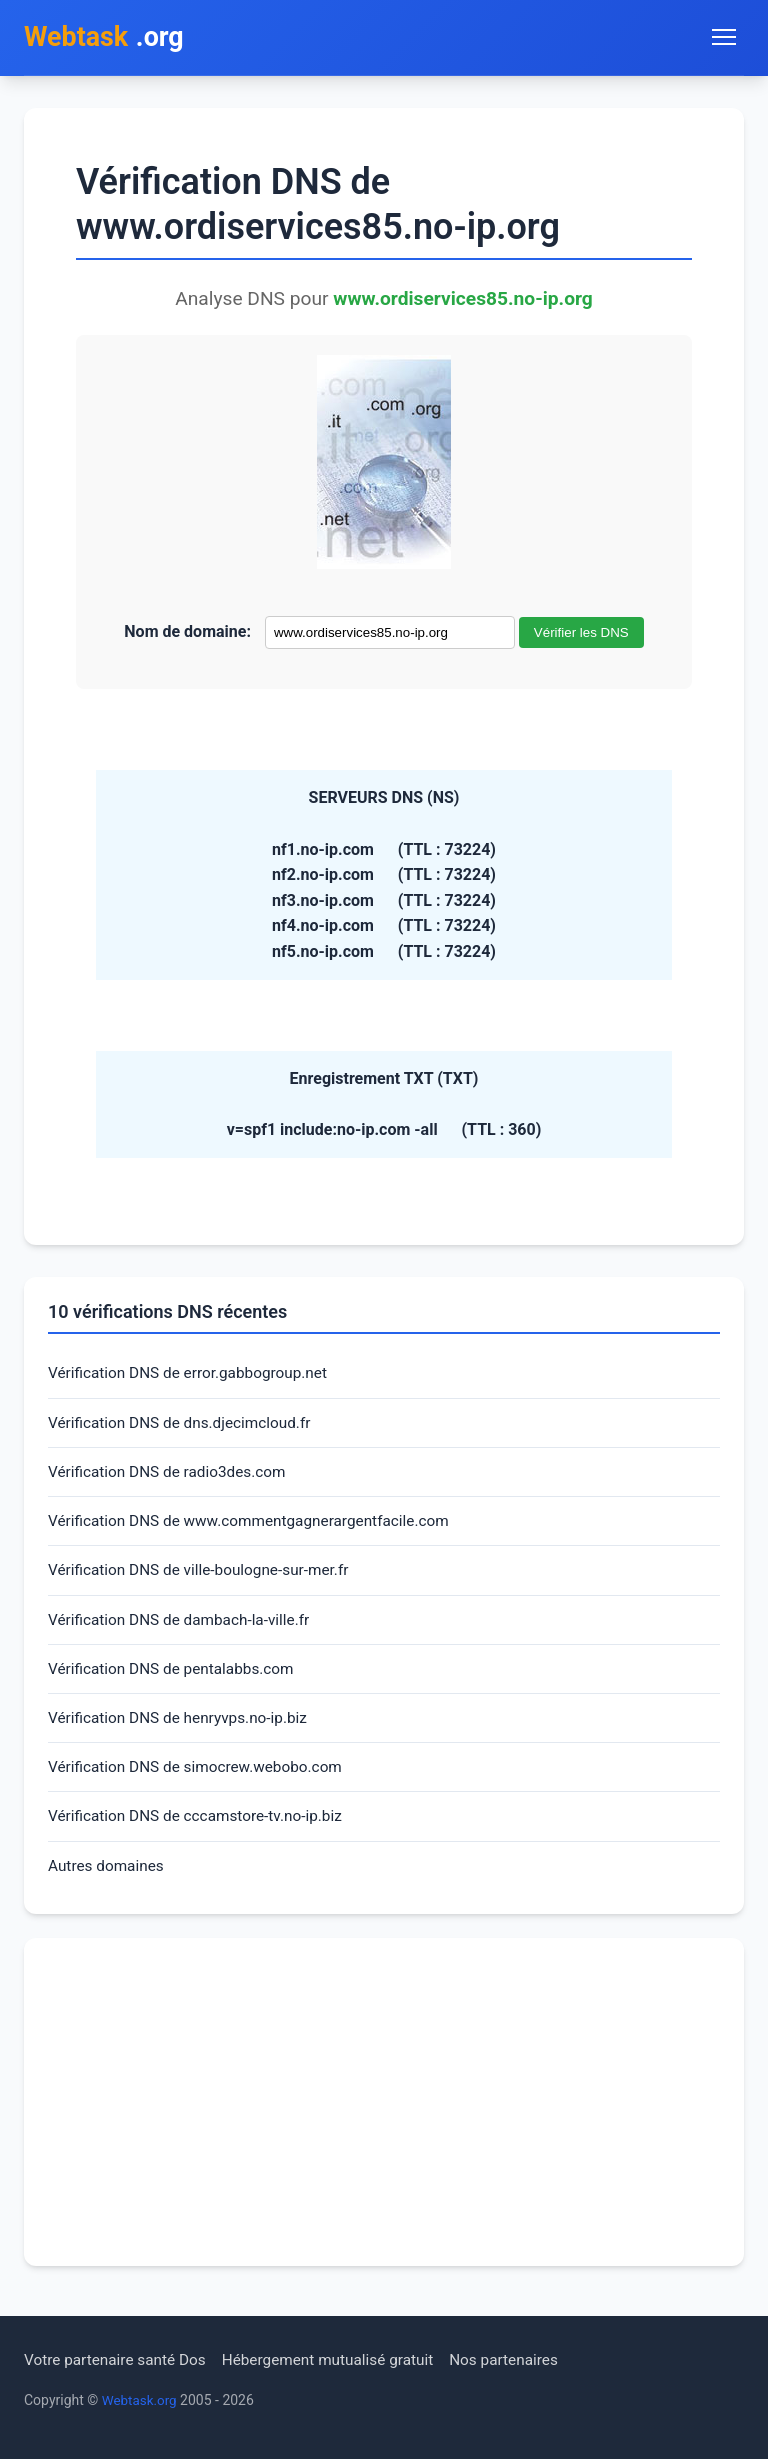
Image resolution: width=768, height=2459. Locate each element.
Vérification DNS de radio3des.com (172, 1477)
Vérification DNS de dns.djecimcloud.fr (185, 1426)
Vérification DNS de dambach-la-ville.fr (184, 1628)
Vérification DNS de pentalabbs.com (176, 1679)
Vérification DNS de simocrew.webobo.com (201, 1780)
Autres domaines (108, 1881)
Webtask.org (141, 2400)
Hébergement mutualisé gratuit (340, 2359)
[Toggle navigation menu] (724, 38)
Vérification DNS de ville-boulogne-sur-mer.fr (205, 1578)
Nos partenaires (522, 2359)
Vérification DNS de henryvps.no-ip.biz (183, 1730)
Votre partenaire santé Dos (119, 2359)
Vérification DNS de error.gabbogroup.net (193, 1376)
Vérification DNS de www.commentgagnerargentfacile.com (257, 1527)
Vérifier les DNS (581, 634)
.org (107, 38)
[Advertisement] (384, 2119)
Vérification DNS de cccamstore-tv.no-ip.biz (201, 1831)
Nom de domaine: (187, 633)
